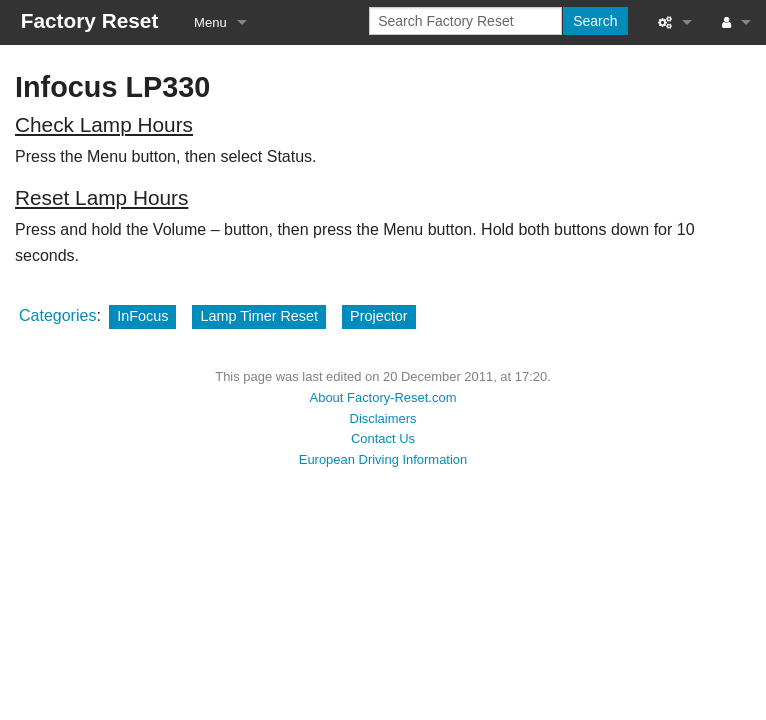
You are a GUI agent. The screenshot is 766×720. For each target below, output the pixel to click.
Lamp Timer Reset (259, 316)
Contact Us (383, 438)
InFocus (142, 316)
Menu (210, 22)
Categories (57, 315)
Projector (379, 316)
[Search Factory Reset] (465, 21)
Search (595, 21)
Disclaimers (383, 418)
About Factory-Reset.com (383, 397)
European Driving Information (383, 459)
